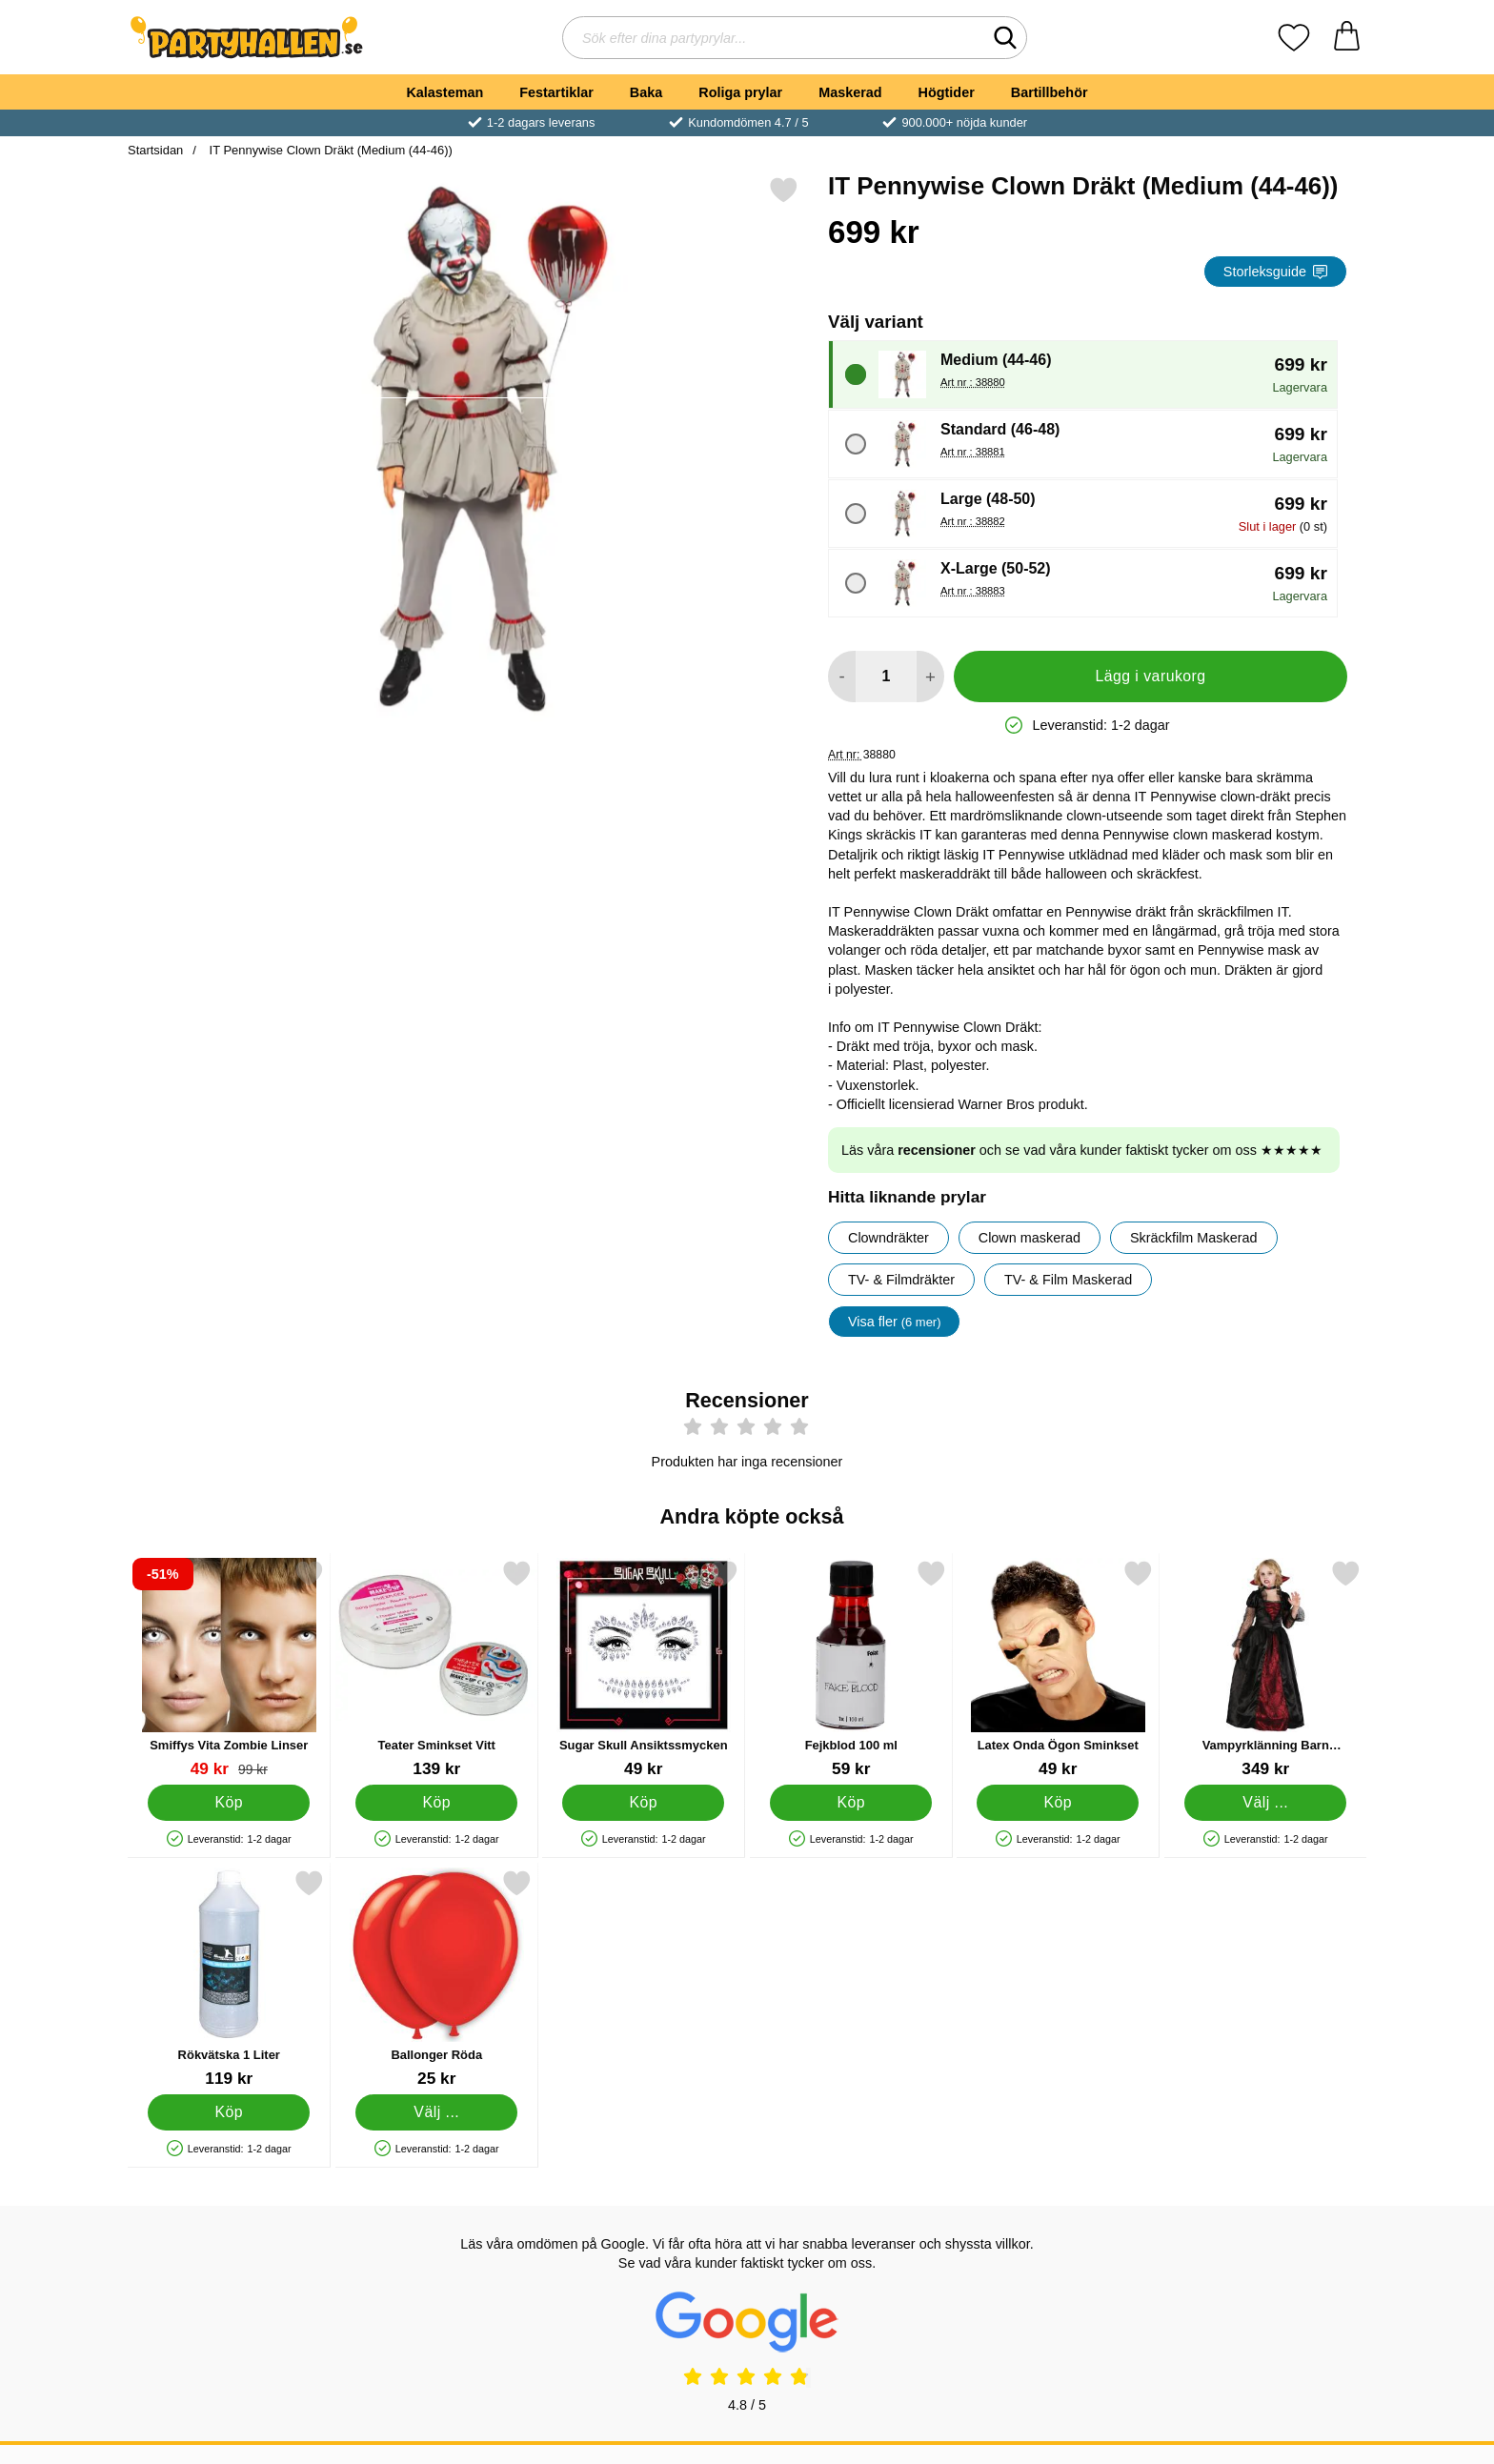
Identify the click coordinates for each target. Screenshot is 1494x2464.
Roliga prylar (740, 92)
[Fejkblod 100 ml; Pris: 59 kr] (851, 1669)
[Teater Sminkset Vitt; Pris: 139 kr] (436, 1669)
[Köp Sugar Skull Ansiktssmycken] (643, 1803)
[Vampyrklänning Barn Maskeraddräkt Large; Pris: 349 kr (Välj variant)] (1265, 1669)
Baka (646, 92)
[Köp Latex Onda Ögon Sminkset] (1058, 1803)
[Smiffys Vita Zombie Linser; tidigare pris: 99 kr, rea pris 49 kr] (229, 1669)
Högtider (947, 92)
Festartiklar (556, 92)
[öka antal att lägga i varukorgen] (930, 676)
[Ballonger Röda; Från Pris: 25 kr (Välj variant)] (436, 1978)
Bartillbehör (1049, 92)
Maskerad (849, 92)
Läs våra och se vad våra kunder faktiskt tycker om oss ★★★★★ (1081, 1150)
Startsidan (155, 150)
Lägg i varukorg (1150, 676)
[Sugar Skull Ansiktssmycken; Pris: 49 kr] (643, 1669)
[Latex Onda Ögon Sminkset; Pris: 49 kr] (1058, 1669)
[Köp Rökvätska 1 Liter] (229, 2112)
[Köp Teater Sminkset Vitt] (436, 1803)
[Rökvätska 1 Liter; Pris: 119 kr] (229, 1978)
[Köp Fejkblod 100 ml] (851, 1803)
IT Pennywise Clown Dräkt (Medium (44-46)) (329, 150)
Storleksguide (1275, 271)
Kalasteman (444, 92)
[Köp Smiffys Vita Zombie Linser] (229, 1803)
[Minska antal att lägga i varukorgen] (842, 676)
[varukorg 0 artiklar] (1346, 37)
